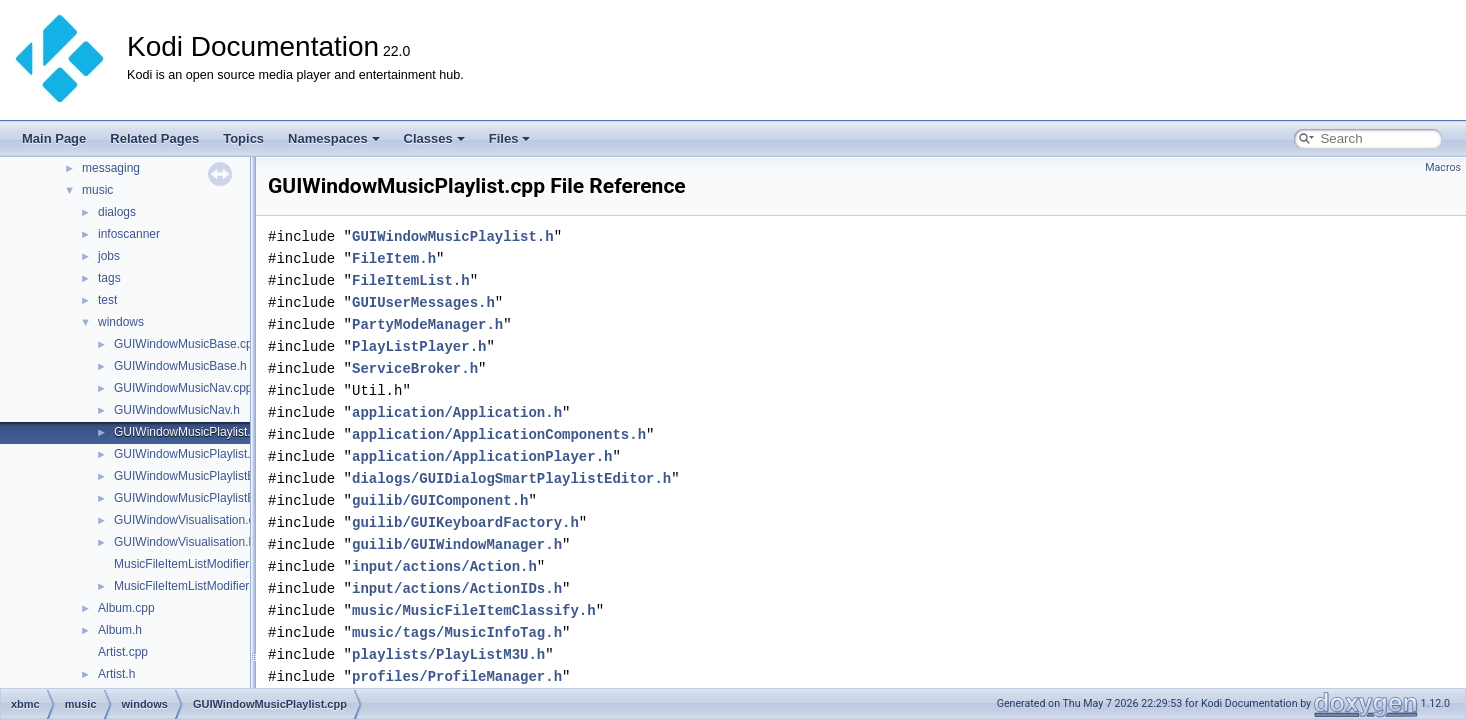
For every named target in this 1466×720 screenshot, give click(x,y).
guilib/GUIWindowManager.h (457, 544)
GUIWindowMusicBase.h (180, 366)
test (107, 300)
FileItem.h (394, 258)
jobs (109, 256)
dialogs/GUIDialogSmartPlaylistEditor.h (511, 478)
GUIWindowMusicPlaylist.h (185, 454)
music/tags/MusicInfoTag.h (457, 632)
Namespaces (334, 138)
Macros (1443, 167)
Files (510, 138)
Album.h (120, 630)
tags (109, 278)
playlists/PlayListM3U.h (448, 654)
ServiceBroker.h (415, 368)
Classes (434, 138)
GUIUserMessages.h (423, 302)
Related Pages (154, 138)
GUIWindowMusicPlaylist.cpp (192, 432)
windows (121, 322)
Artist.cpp (123, 652)
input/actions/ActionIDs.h (457, 588)
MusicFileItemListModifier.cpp (192, 564)
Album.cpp (126, 608)
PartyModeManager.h (427, 324)
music (97, 190)
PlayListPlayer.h (419, 346)
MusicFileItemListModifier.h (186, 586)
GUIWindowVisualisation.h (184, 542)
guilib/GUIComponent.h (440, 500)
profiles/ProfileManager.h (457, 676)
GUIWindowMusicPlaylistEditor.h (201, 498)
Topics (243, 138)
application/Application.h (457, 412)
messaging (111, 168)
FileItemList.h (411, 280)
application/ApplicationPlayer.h (482, 456)
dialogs (117, 212)
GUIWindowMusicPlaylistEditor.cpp (207, 476)
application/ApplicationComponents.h (499, 434)
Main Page (54, 138)
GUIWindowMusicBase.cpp (186, 344)
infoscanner (129, 234)
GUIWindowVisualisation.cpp (191, 520)
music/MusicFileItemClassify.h (474, 610)
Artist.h (116, 674)
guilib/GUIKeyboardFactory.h (465, 522)
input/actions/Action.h (444, 566)
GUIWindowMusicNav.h (177, 410)
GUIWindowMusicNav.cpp (183, 388)
